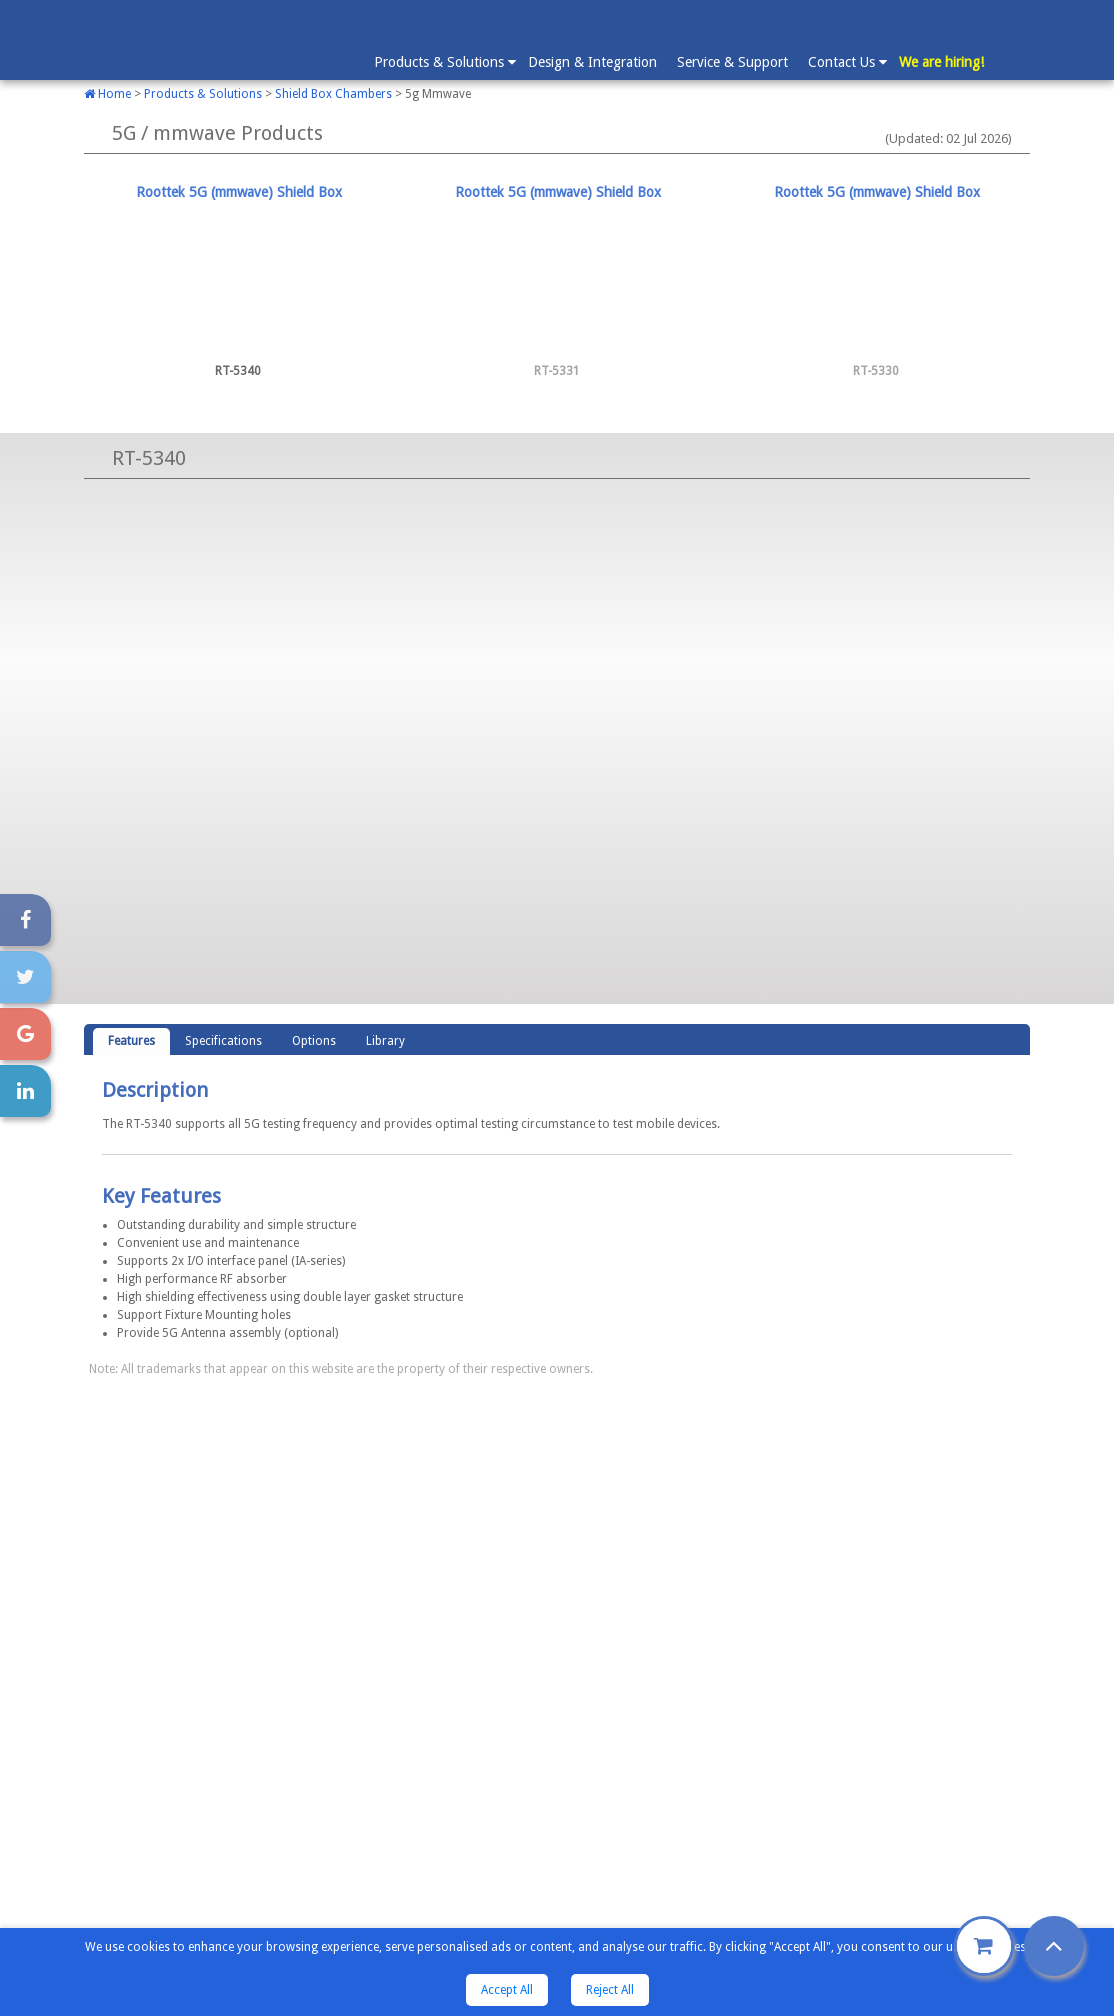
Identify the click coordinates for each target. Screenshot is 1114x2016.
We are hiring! (941, 62)
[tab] (238, 282)
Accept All (507, 1990)
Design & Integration (592, 62)
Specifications (223, 1041)
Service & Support (732, 62)
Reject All (610, 1990)
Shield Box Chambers (333, 94)
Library (385, 1041)
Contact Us (846, 61)
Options (314, 1041)
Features (131, 1041)
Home (107, 94)
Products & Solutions (444, 61)
